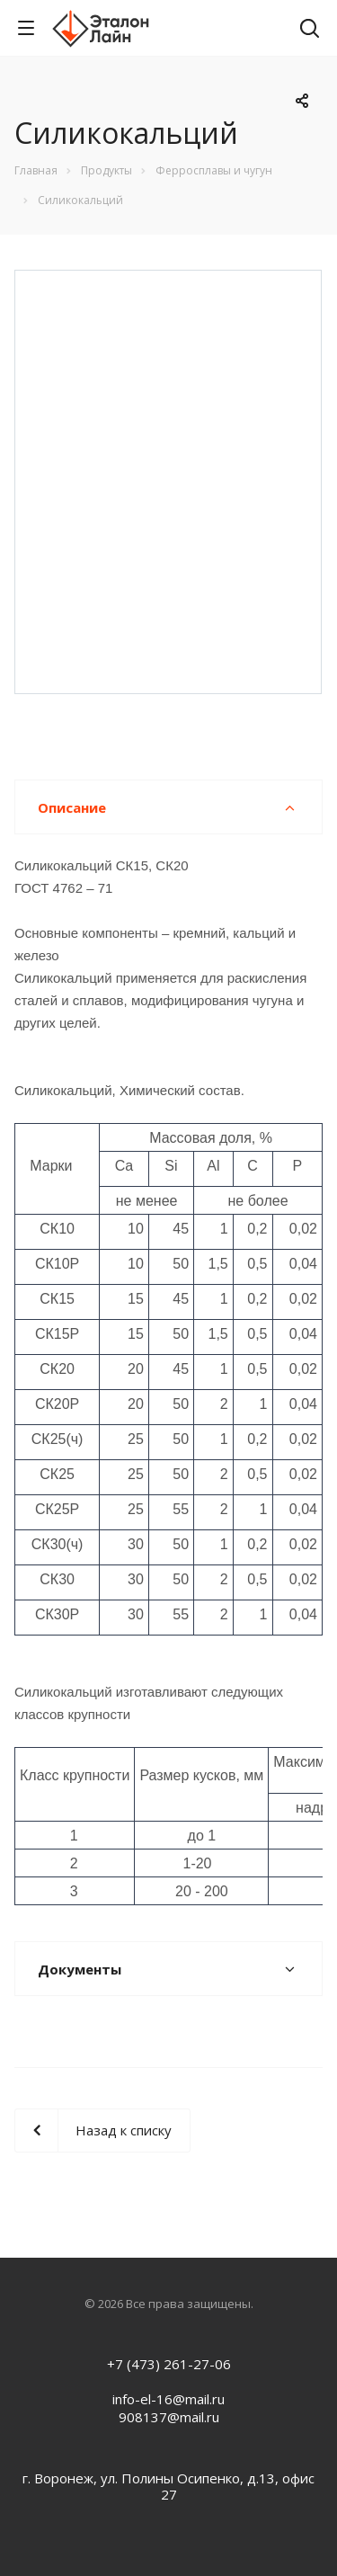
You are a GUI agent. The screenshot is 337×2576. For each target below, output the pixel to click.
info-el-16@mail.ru (168, 2399)
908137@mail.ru (169, 2417)
